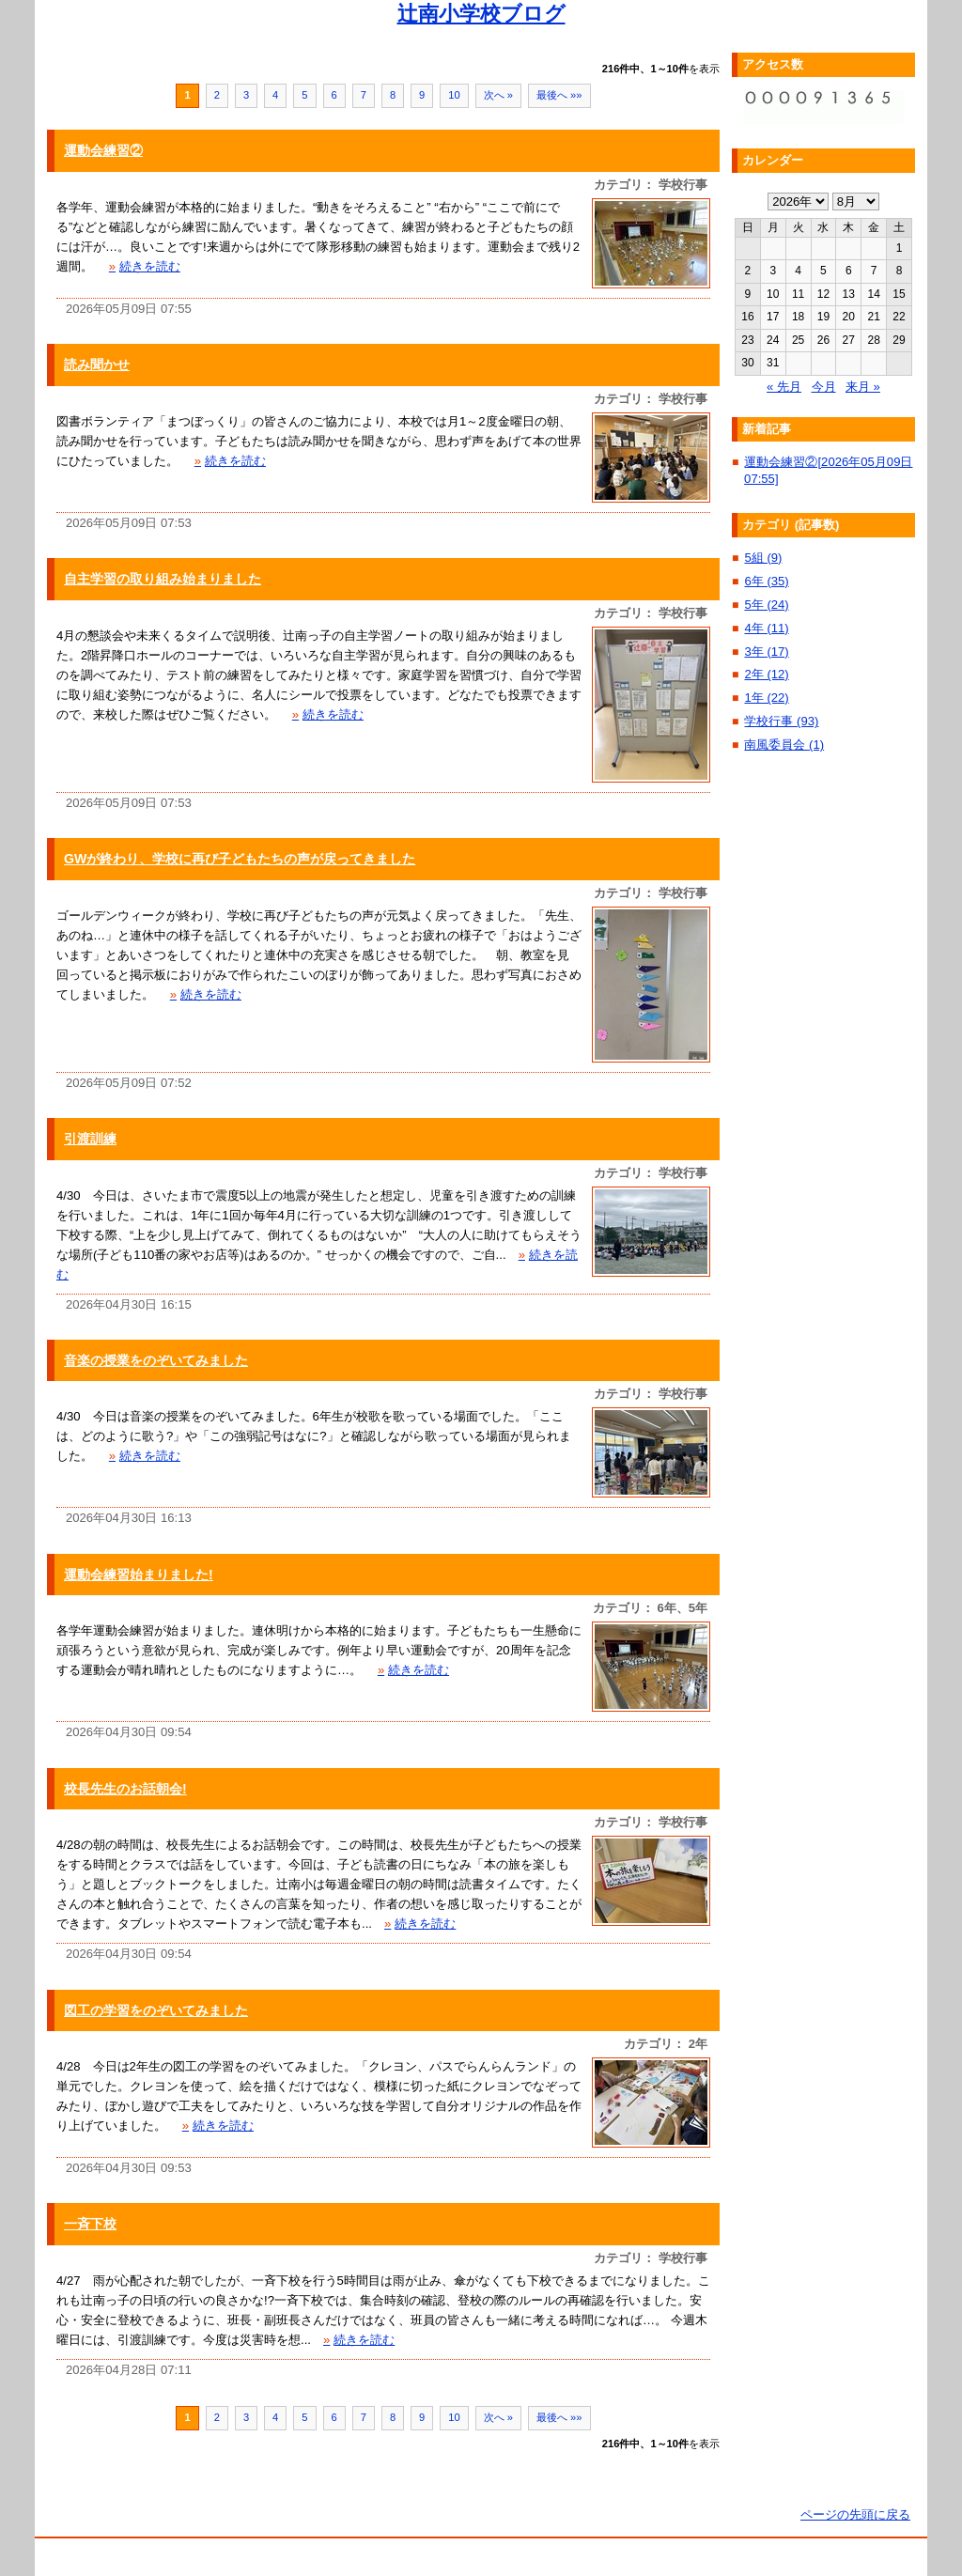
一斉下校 (90, 2223)
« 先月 (784, 387)
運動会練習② (103, 150)
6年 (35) (766, 581)
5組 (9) (763, 558)
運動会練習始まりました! (138, 1574)
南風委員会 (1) (784, 744)
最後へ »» (559, 95)
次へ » (498, 95)
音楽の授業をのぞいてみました (156, 1360)
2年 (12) (766, 674)
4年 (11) (766, 628)
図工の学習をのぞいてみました (156, 2010)
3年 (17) (766, 651)
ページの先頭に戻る (855, 2514)
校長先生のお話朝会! (125, 1788)
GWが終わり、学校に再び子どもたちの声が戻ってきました (239, 858)
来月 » (863, 387)
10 (453, 95)
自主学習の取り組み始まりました (162, 578)
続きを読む (144, 266)
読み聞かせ (97, 364)
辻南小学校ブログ (481, 13)
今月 (824, 387)
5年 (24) (766, 604)
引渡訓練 (90, 1138)
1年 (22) (766, 698)
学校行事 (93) (781, 721)
